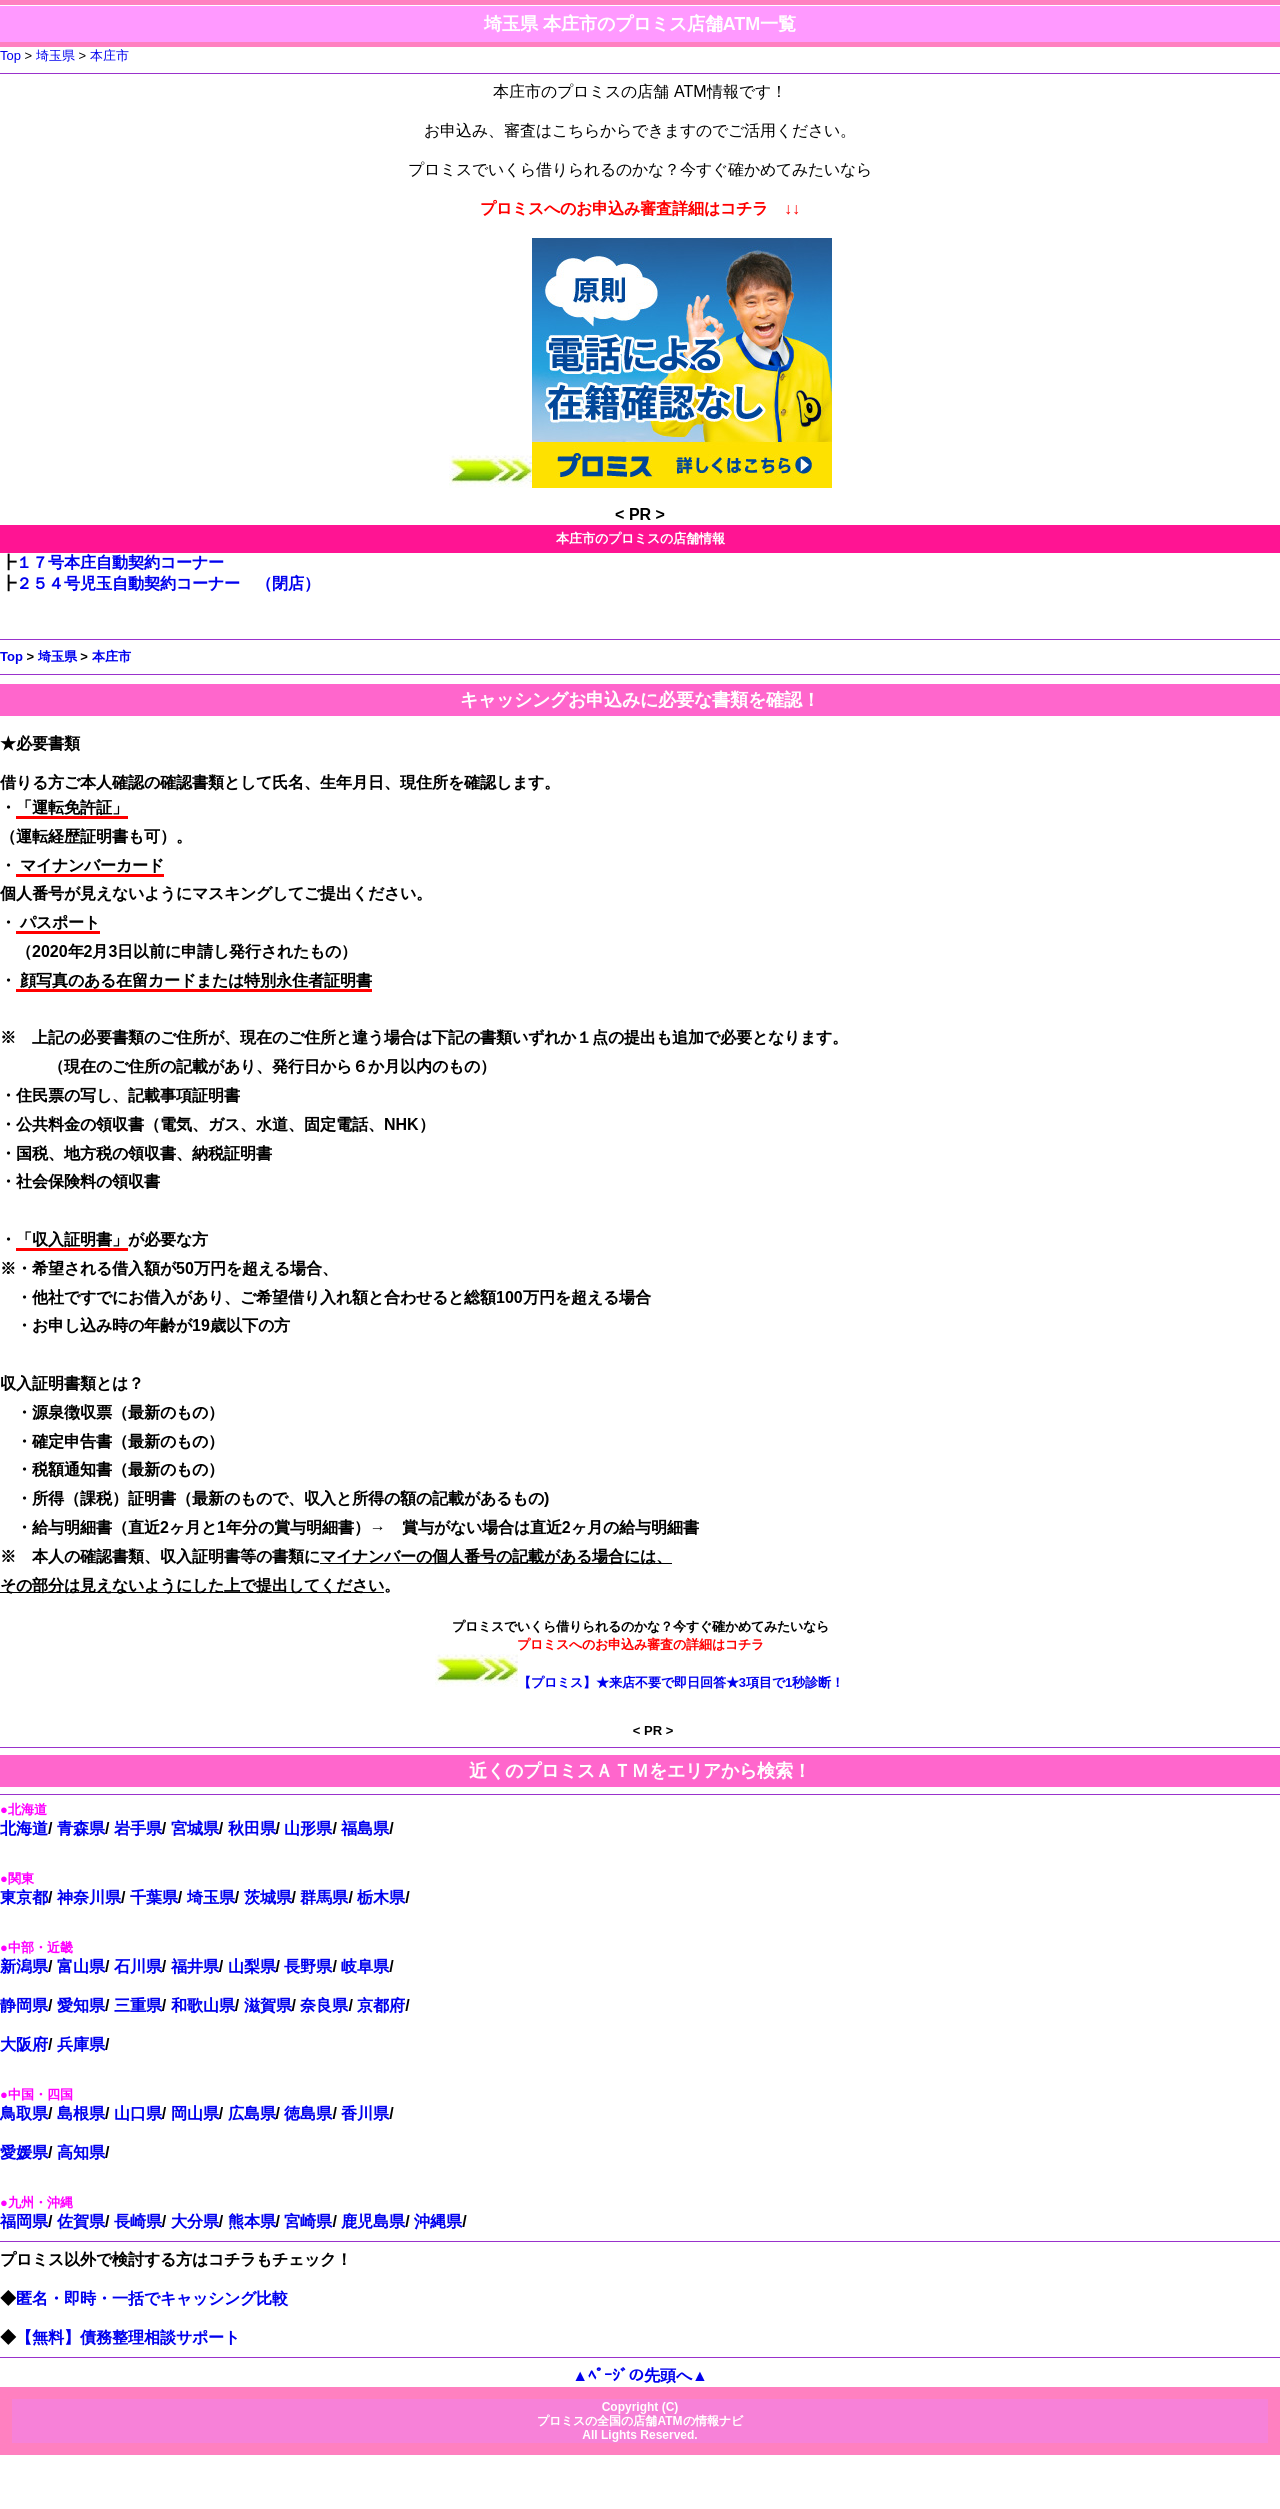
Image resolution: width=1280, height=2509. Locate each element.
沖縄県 (438, 2221)
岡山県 (195, 2113)
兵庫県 (81, 2044)
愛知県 (81, 2005)
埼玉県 (55, 55)
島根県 (81, 2113)
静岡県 (24, 2005)
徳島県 (308, 2113)
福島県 (365, 1828)
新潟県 (24, 1966)
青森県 (81, 1828)
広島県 (252, 2113)
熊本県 (252, 2221)
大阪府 (24, 2044)
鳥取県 (24, 2113)
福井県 (195, 1966)
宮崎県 (308, 2221)
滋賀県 (268, 2005)
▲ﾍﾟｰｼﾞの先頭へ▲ (640, 2375)
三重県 (138, 2005)
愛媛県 (24, 2152)
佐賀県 (81, 2221)
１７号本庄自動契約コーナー (120, 562)
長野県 (308, 1966)
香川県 (365, 2113)
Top (10, 55)
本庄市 (109, 55)
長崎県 (138, 2221)
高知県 (81, 2152)
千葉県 (154, 1897)
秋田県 (252, 1828)
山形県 (308, 1828)
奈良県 (324, 2005)
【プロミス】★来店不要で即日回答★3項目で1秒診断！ (681, 1682)
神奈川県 (89, 1897)
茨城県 (268, 1897)
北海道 (24, 1828)
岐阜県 (365, 1966)
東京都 (24, 1897)
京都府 (381, 2005)
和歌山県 (203, 2005)
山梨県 (252, 1966)
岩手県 (138, 1828)
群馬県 (324, 1897)
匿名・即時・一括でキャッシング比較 (152, 2298)
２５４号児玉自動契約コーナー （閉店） (168, 583)
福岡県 (24, 2221)
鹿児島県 (373, 2221)
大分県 (195, 2221)
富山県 (81, 1966)
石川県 (138, 1966)
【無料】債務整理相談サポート (128, 2337)
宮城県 (195, 1828)
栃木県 (381, 1897)
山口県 (138, 2113)
